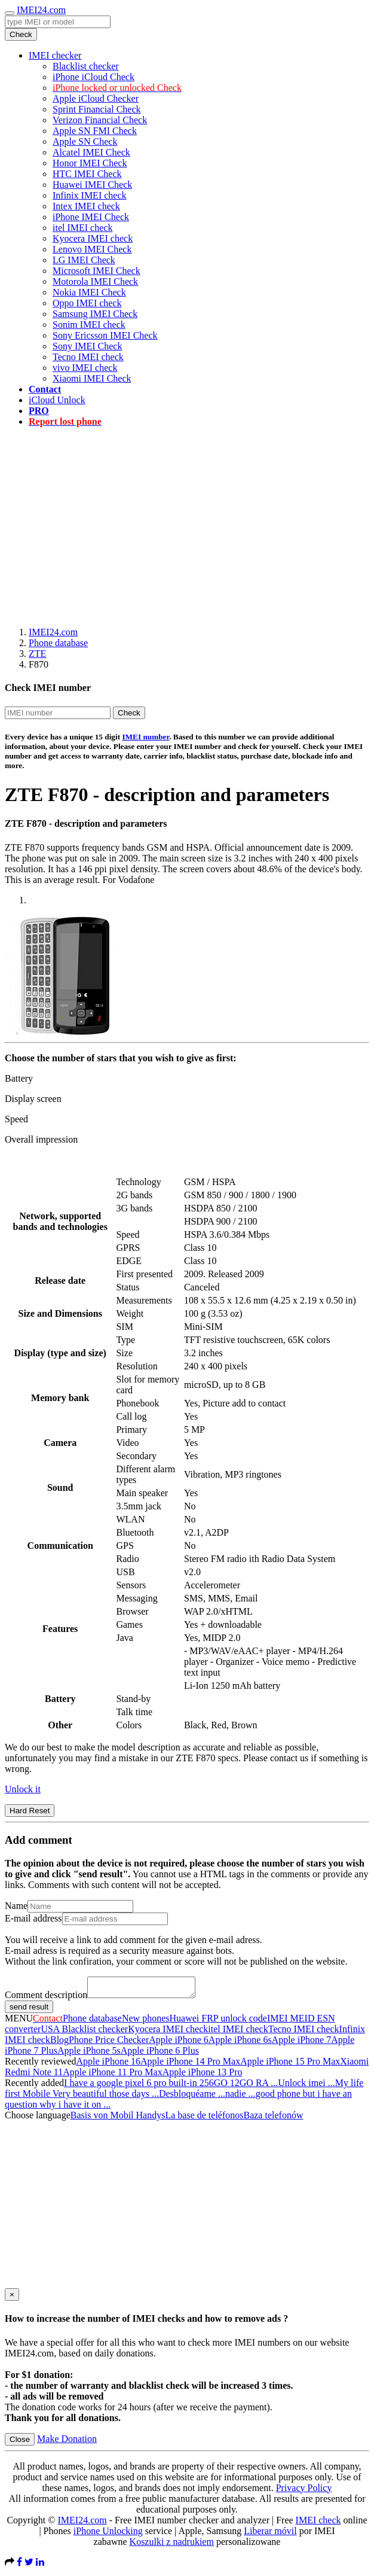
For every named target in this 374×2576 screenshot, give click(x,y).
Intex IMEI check (86, 206)
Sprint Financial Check (97, 109)
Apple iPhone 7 (302, 2043)
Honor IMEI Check (90, 163)
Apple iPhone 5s (89, 2054)
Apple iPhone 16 (108, 2065)
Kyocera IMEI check (93, 238)
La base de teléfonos (204, 2119)
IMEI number (145, 736)
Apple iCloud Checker (96, 98)
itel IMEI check (82, 228)
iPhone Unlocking (108, 2534)
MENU (19, 2022)
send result (29, 2010)
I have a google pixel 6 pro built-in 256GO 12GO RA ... (171, 2086)
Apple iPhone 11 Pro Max (113, 2075)
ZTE (37, 653)
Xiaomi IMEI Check (92, 378)
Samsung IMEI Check (95, 314)
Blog (59, 2043)
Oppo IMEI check (87, 303)
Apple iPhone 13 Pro (203, 2075)
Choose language (37, 2119)
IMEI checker (55, 55)
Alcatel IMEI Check (91, 152)
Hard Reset (30, 1810)
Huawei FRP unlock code (218, 2022)
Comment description (46, 1998)
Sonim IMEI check (89, 324)
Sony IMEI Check (87, 346)
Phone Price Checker (109, 2043)
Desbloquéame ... (192, 2097)
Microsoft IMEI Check (96, 271)
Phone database (58, 643)
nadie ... (240, 2097)
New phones (146, 2022)
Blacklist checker (86, 66)
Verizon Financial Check (100, 120)
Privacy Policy (304, 2491)
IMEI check (318, 2524)
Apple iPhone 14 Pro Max (190, 2065)
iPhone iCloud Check (93, 77)
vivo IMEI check (85, 368)
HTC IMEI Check (87, 174)
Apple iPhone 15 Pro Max (290, 2065)
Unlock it (23, 1789)
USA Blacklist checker (84, 2032)
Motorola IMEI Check (95, 281)
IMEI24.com (41, 10)
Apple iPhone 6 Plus (160, 2054)
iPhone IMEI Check (91, 217)
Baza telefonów (273, 2119)
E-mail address (33, 1918)
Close (20, 2442)
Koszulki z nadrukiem (172, 2545)
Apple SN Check (85, 141)
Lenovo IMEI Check (92, 249)
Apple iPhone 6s (240, 2043)
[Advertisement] (189, 520)
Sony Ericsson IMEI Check (105, 335)
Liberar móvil (270, 2534)
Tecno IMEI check (88, 357)
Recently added (34, 2086)
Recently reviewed (40, 2065)
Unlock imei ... (306, 2086)
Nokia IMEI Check (89, 292)
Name (16, 1906)
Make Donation (67, 2442)
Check (21, 34)
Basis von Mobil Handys (117, 2119)
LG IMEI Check (84, 260)
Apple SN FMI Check (95, 131)
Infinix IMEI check (90, 195)
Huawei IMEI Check (92, 184)
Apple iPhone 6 (179, 2043)
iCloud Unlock (57, 400)
